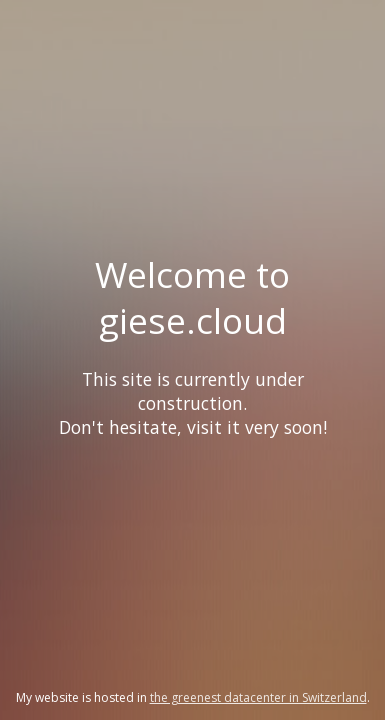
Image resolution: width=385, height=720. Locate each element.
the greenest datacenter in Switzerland (258, 697)
